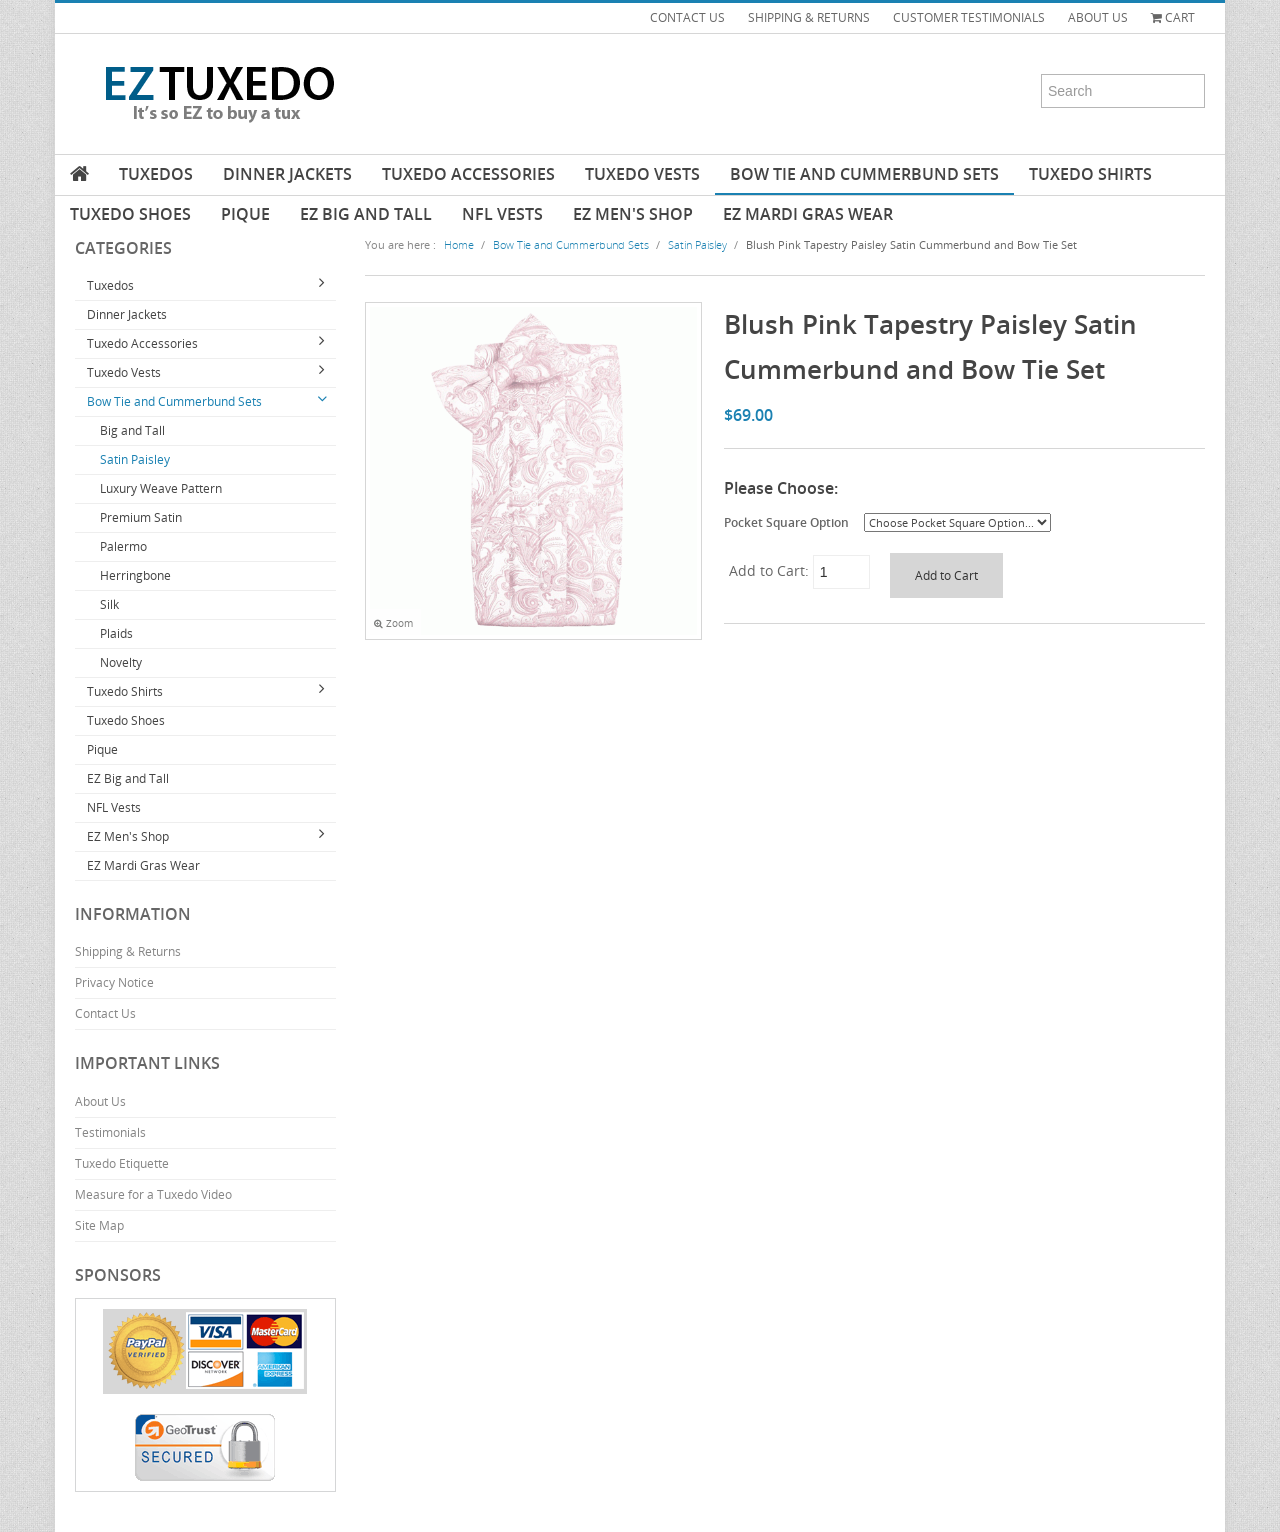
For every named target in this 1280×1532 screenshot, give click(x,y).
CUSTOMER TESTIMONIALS (969, 17)
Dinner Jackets (287, 174)
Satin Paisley (135, 459)
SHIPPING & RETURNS (809, 17)
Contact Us (105, 1013)
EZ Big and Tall (366, 214)
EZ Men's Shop (633, 214)
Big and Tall (132, 430)
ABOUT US (1098, 17)
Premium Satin (141, 517)
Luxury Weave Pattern (161, 488)
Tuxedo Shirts (1090, 174)
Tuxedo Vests (642, 174)
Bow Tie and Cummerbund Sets (864, 174)
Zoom (393, 623)
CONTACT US (687, 17)
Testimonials (110, 1132)
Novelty (121, 662)
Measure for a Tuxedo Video (153, 1194)
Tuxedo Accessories (468, 174)
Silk (109, 604)
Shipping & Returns (128, 951)
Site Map (99, 1225)
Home (459, 244)
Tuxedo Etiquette (122, 1163)
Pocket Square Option (786, 522)
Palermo (123, 546)
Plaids (116, 633)
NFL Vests (502, 214)
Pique (245, 214)
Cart (1173, 17)
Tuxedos (156, 174)
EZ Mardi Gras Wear (808, 214)
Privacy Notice (114, 982)
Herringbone (135, 575)
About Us (100, 1101)
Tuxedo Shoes (130, 214)
